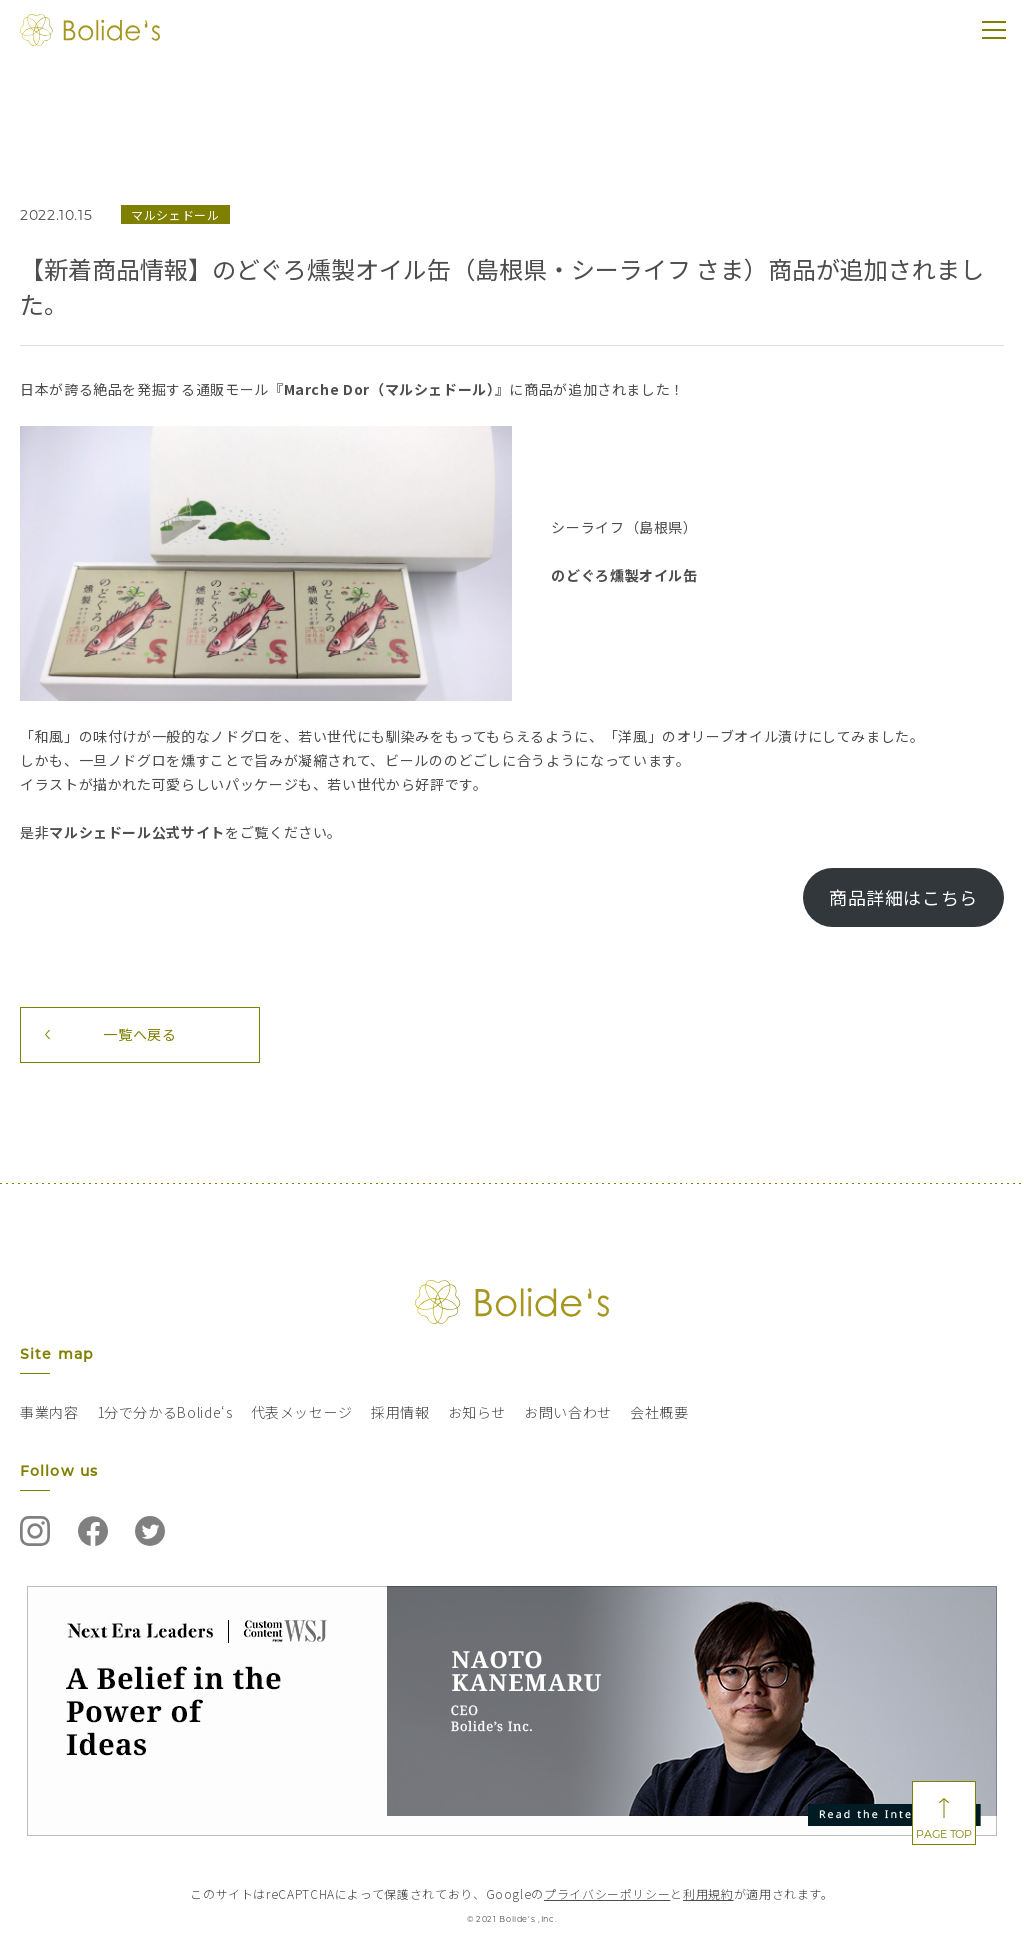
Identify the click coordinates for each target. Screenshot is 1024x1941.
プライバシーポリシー (607, 1893)
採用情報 (400, 1412)
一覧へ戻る (139, 1034)
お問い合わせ (568, 1412)
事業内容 (49, 1412)
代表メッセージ (302, 1412)
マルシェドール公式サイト (137, 832)
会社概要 (659, 1412)
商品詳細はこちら (903, 897)
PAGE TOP (943, 1834)
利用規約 (708, 1893)
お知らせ (477, 1412)
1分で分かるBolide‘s (165, 1412)
